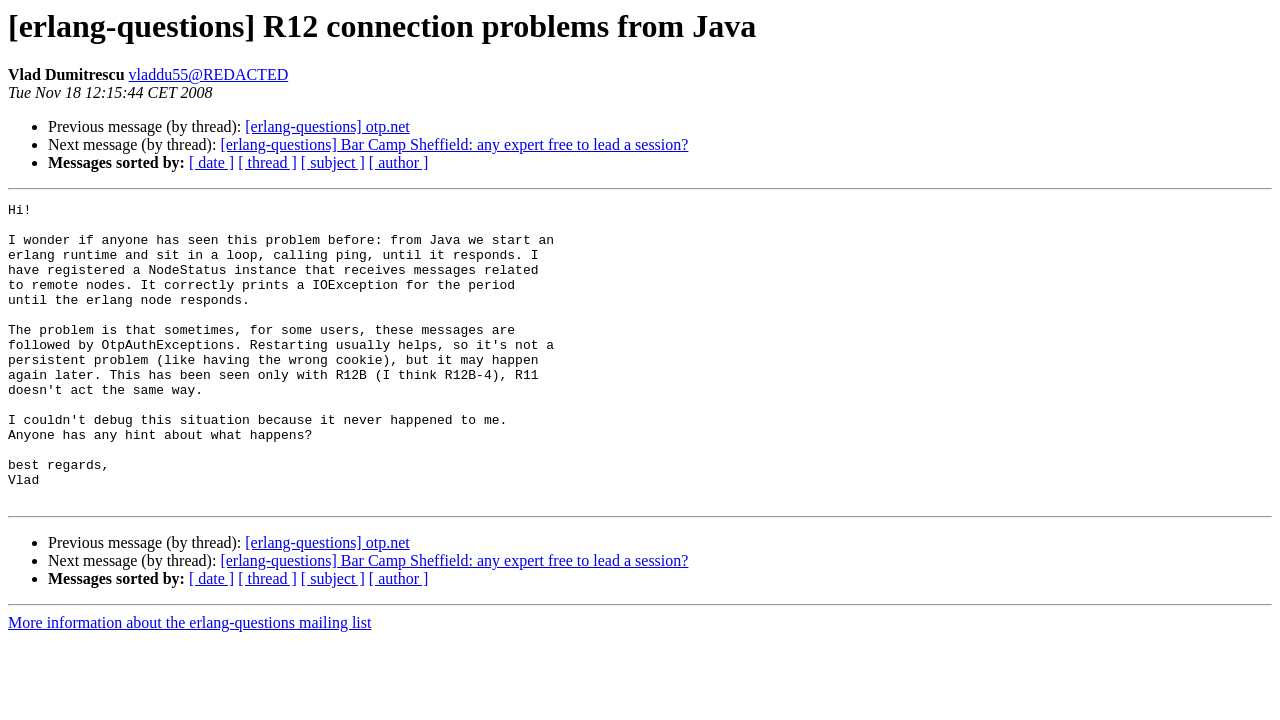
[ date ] (211, 162)
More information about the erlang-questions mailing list (189, 682)
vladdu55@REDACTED (209, 74)
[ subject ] (333, 162)
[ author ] (399, 162)
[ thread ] (267, 162)
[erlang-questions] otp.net (327, 126)
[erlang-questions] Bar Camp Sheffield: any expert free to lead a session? (454, 144)
